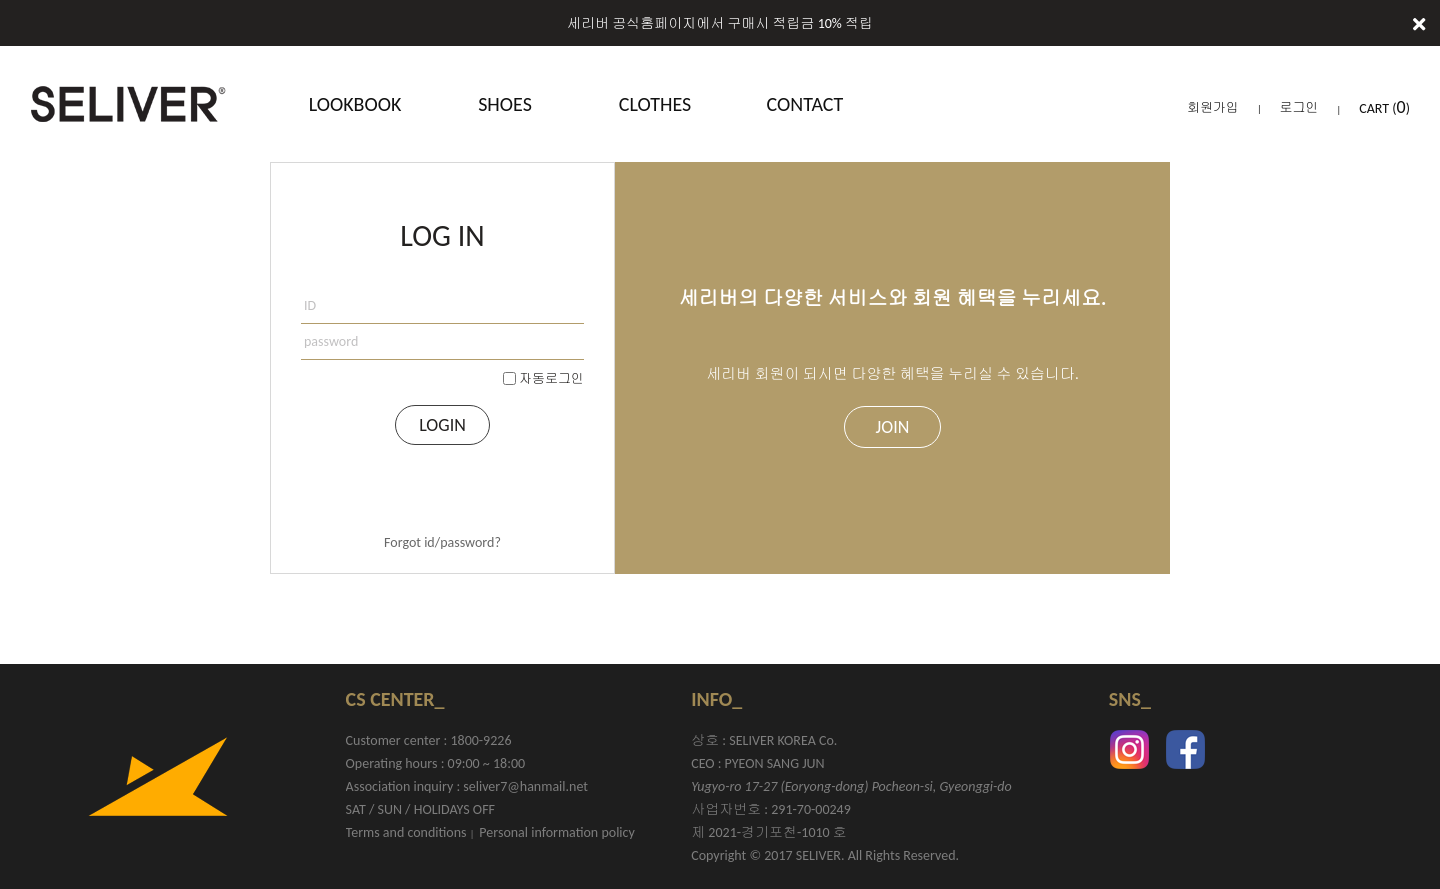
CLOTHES (655, 104)
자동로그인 (551, 378)
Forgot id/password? (442, 542)
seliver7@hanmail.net (525, 786)
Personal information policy (556, 832)
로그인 (1299, 107)
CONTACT (805, 104)
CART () (1384, 108)
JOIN (893, 427)
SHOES (505, 104)
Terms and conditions (406, 832)
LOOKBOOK (355, 104)
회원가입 (1213, 107)
